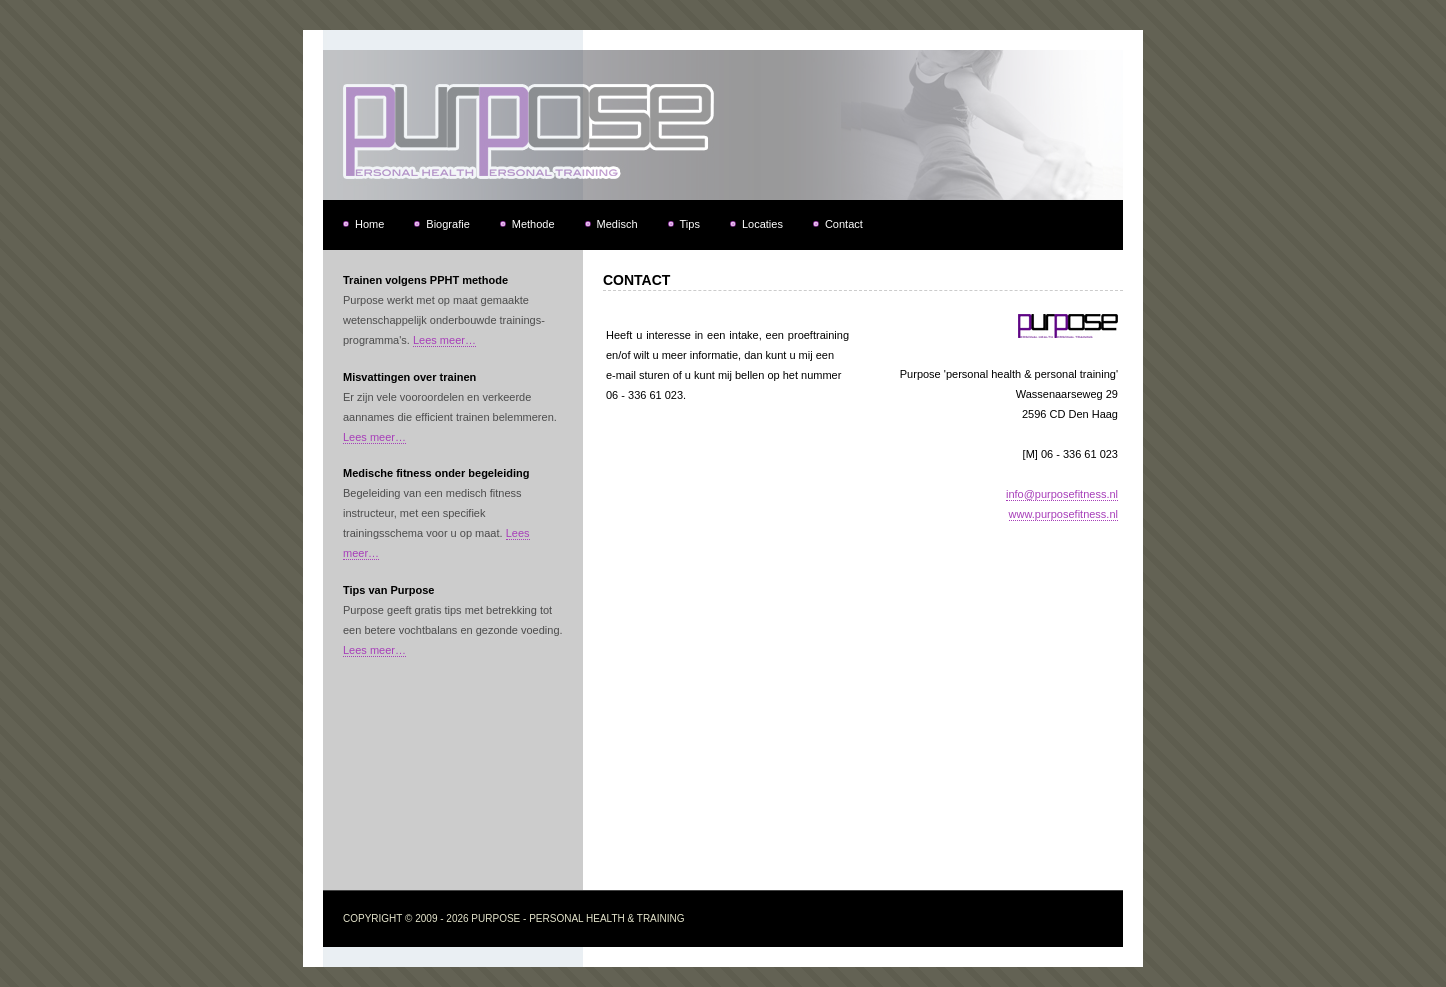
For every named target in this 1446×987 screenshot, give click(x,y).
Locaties (762, 224)
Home (369, 224)
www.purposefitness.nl (1063, 514)
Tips (690, 224)
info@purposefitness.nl (1062, 494)
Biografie (447, 224)
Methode (533, 224)
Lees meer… (444, 340)
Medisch (617, 224)
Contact (844, 224)
